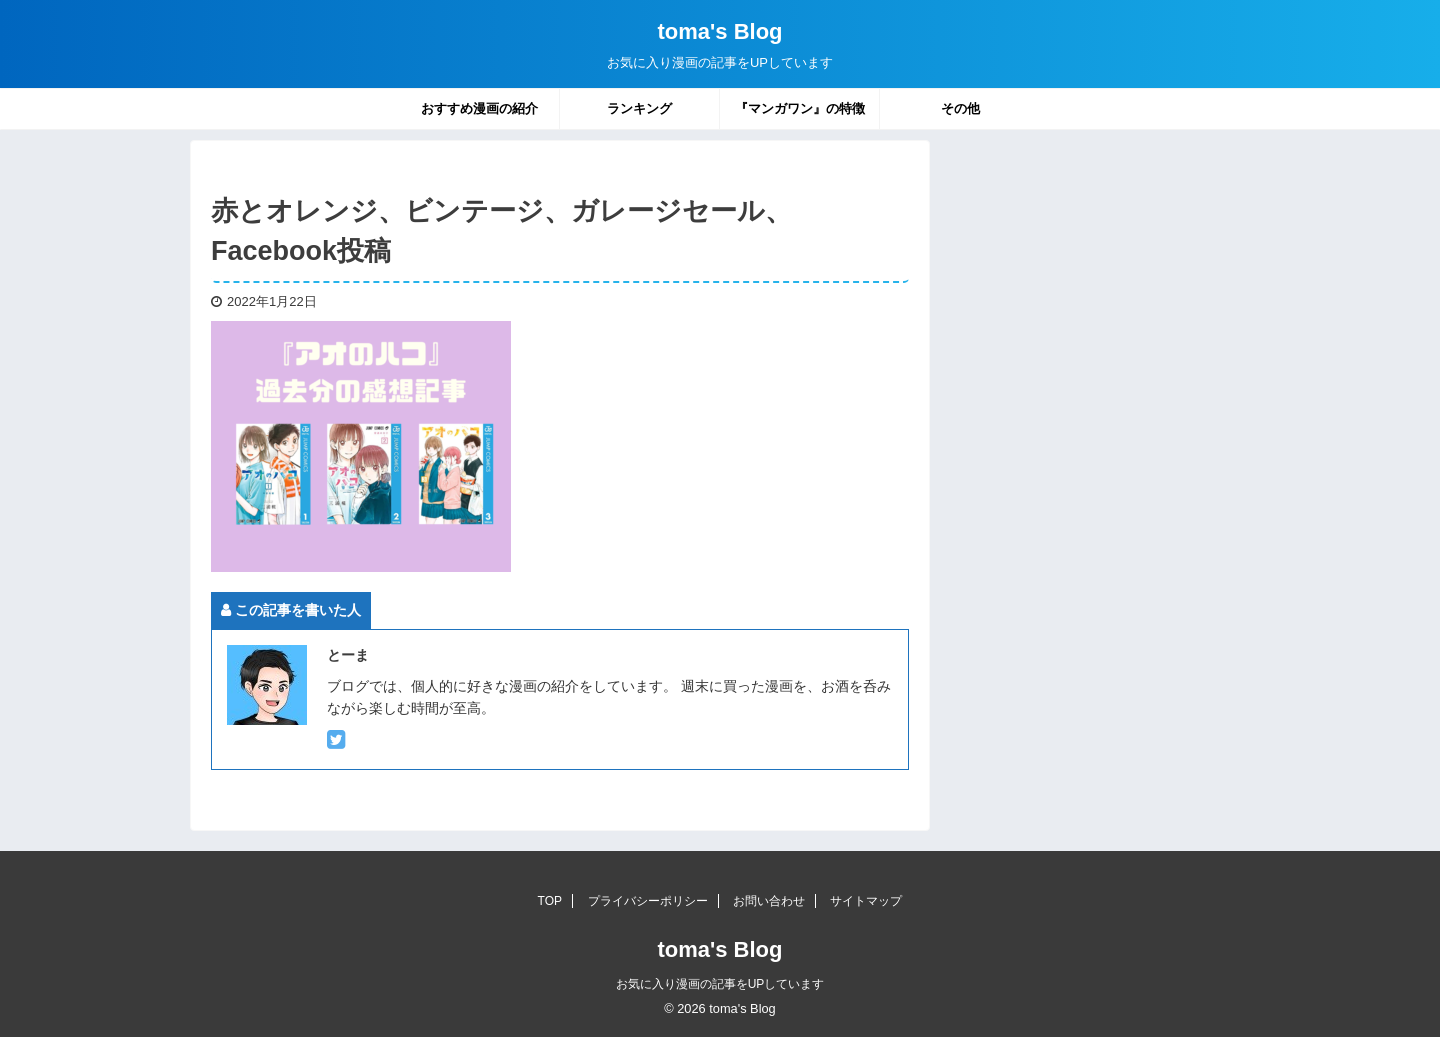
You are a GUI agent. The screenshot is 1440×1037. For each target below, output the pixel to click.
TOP (550, 901)
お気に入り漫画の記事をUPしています (720, 984)
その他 (960, 108)
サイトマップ (866, 901)
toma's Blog (719, 31)
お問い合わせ (769, 901)
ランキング (639, 108)
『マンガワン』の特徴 (800, 108)
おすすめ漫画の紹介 (479, 108)
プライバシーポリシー (648, 901)
